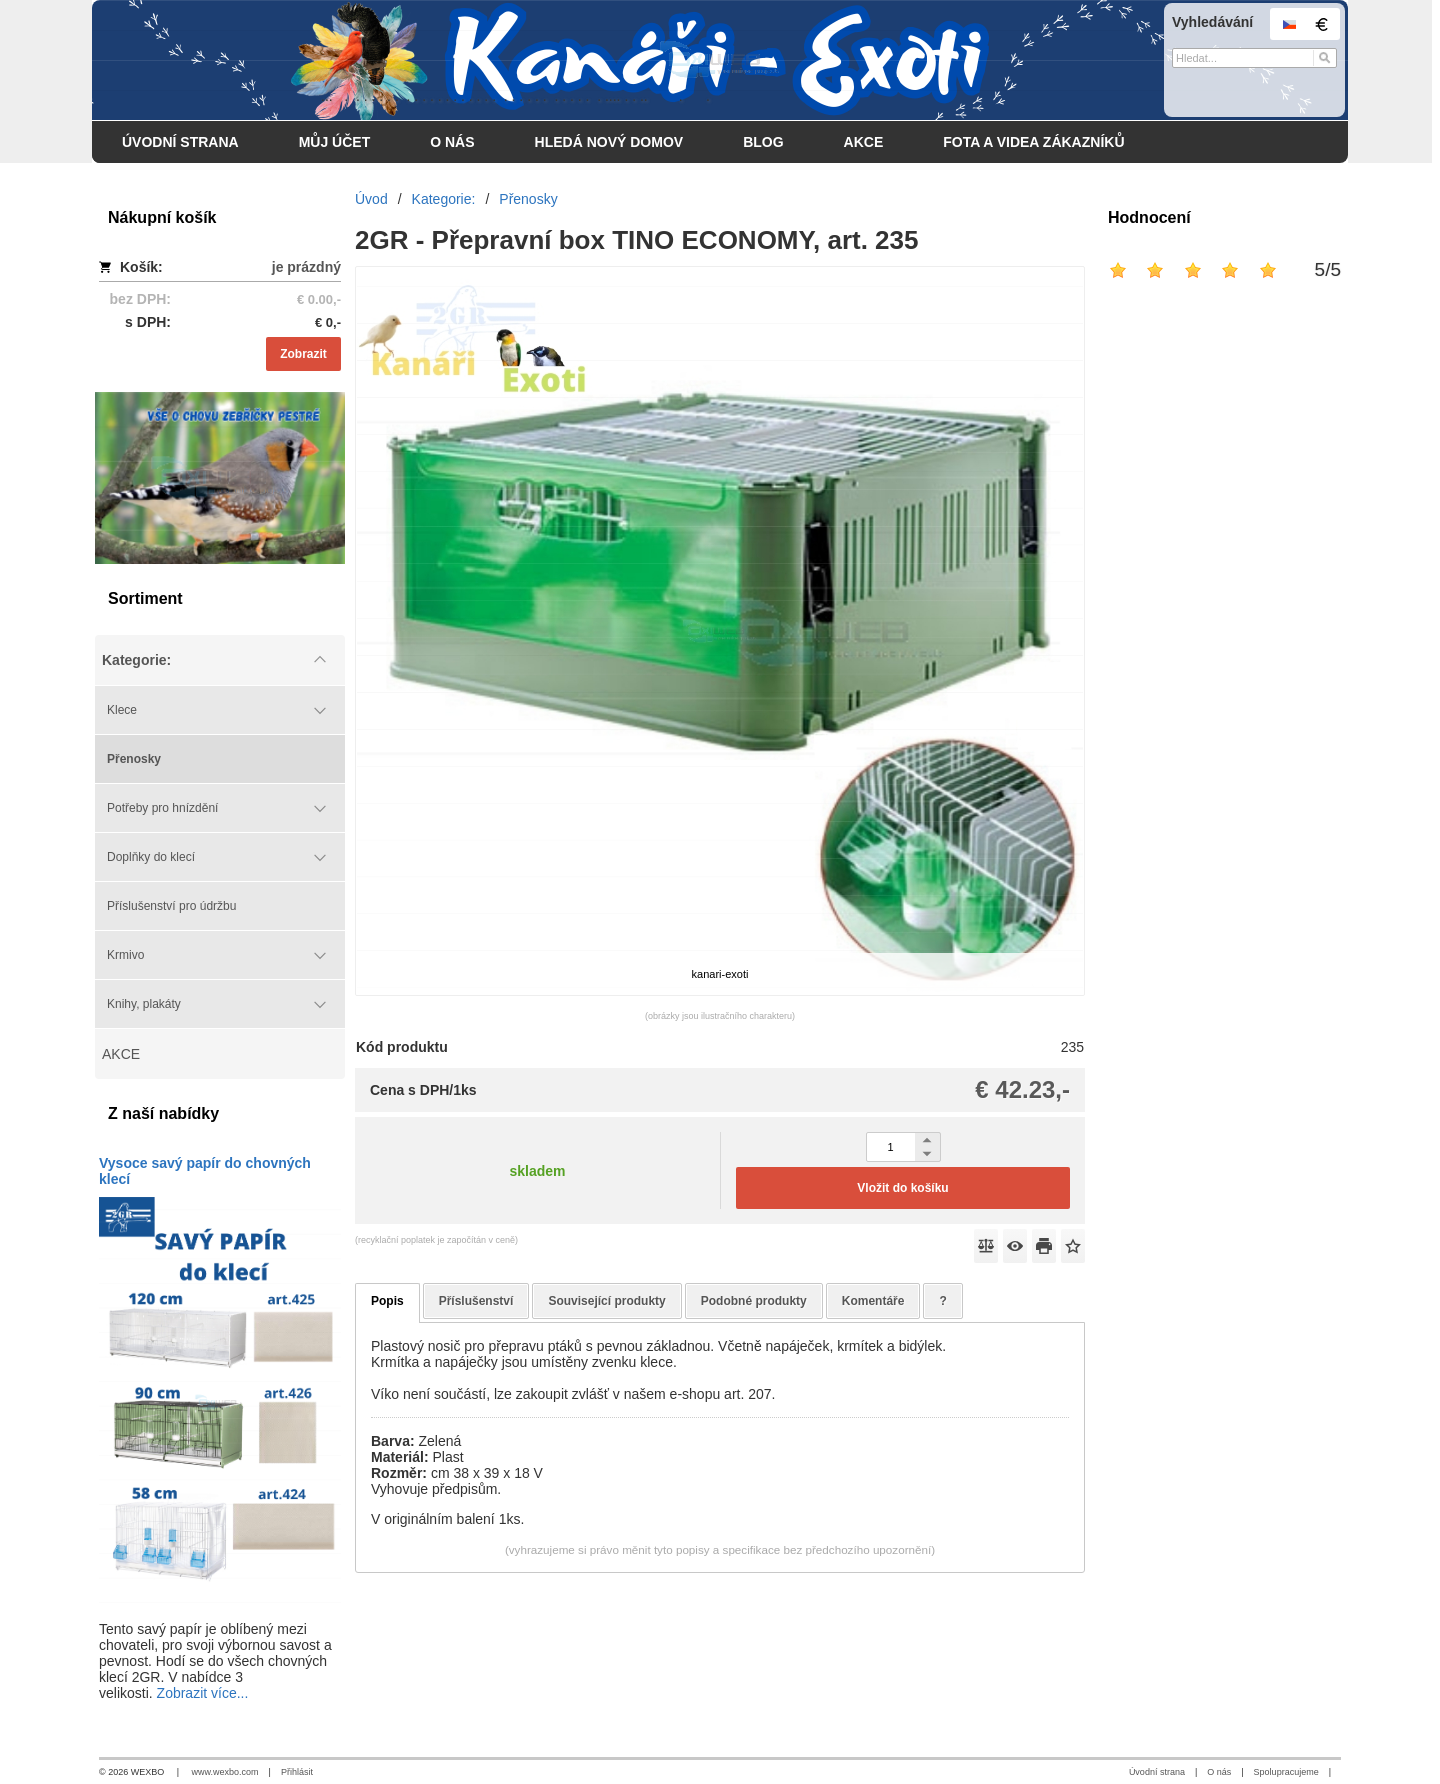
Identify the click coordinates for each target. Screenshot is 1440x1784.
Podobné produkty (754, 1301)
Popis (387, 1301)
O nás (1219, 1772)
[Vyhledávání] (1254, 58)
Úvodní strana (1157, 1772)
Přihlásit (297, 1772)
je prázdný (306, 267)
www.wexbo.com (225, 1772)
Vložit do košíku (902, 1188)
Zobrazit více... (203, 1693)
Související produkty (606, 1301)
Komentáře (873, 1301)
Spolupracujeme (1286, 1772)
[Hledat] (1324, 58)
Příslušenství (476, 1301)
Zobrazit (303, 354)
